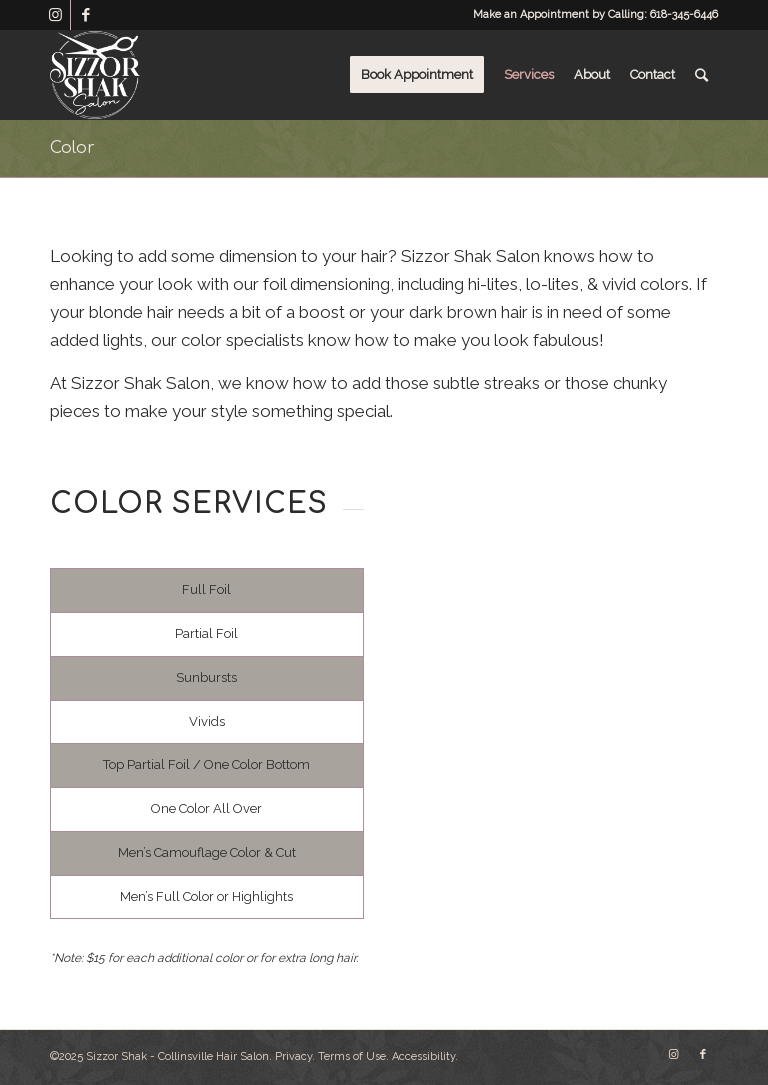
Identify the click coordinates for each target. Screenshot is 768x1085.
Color (72, 148)
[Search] (701, 75)
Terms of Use (352, 1056)
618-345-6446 (684, 14)
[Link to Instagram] (55, 15)
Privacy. (295, 1056)
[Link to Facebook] (86, 15)
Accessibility (423, 1056)
